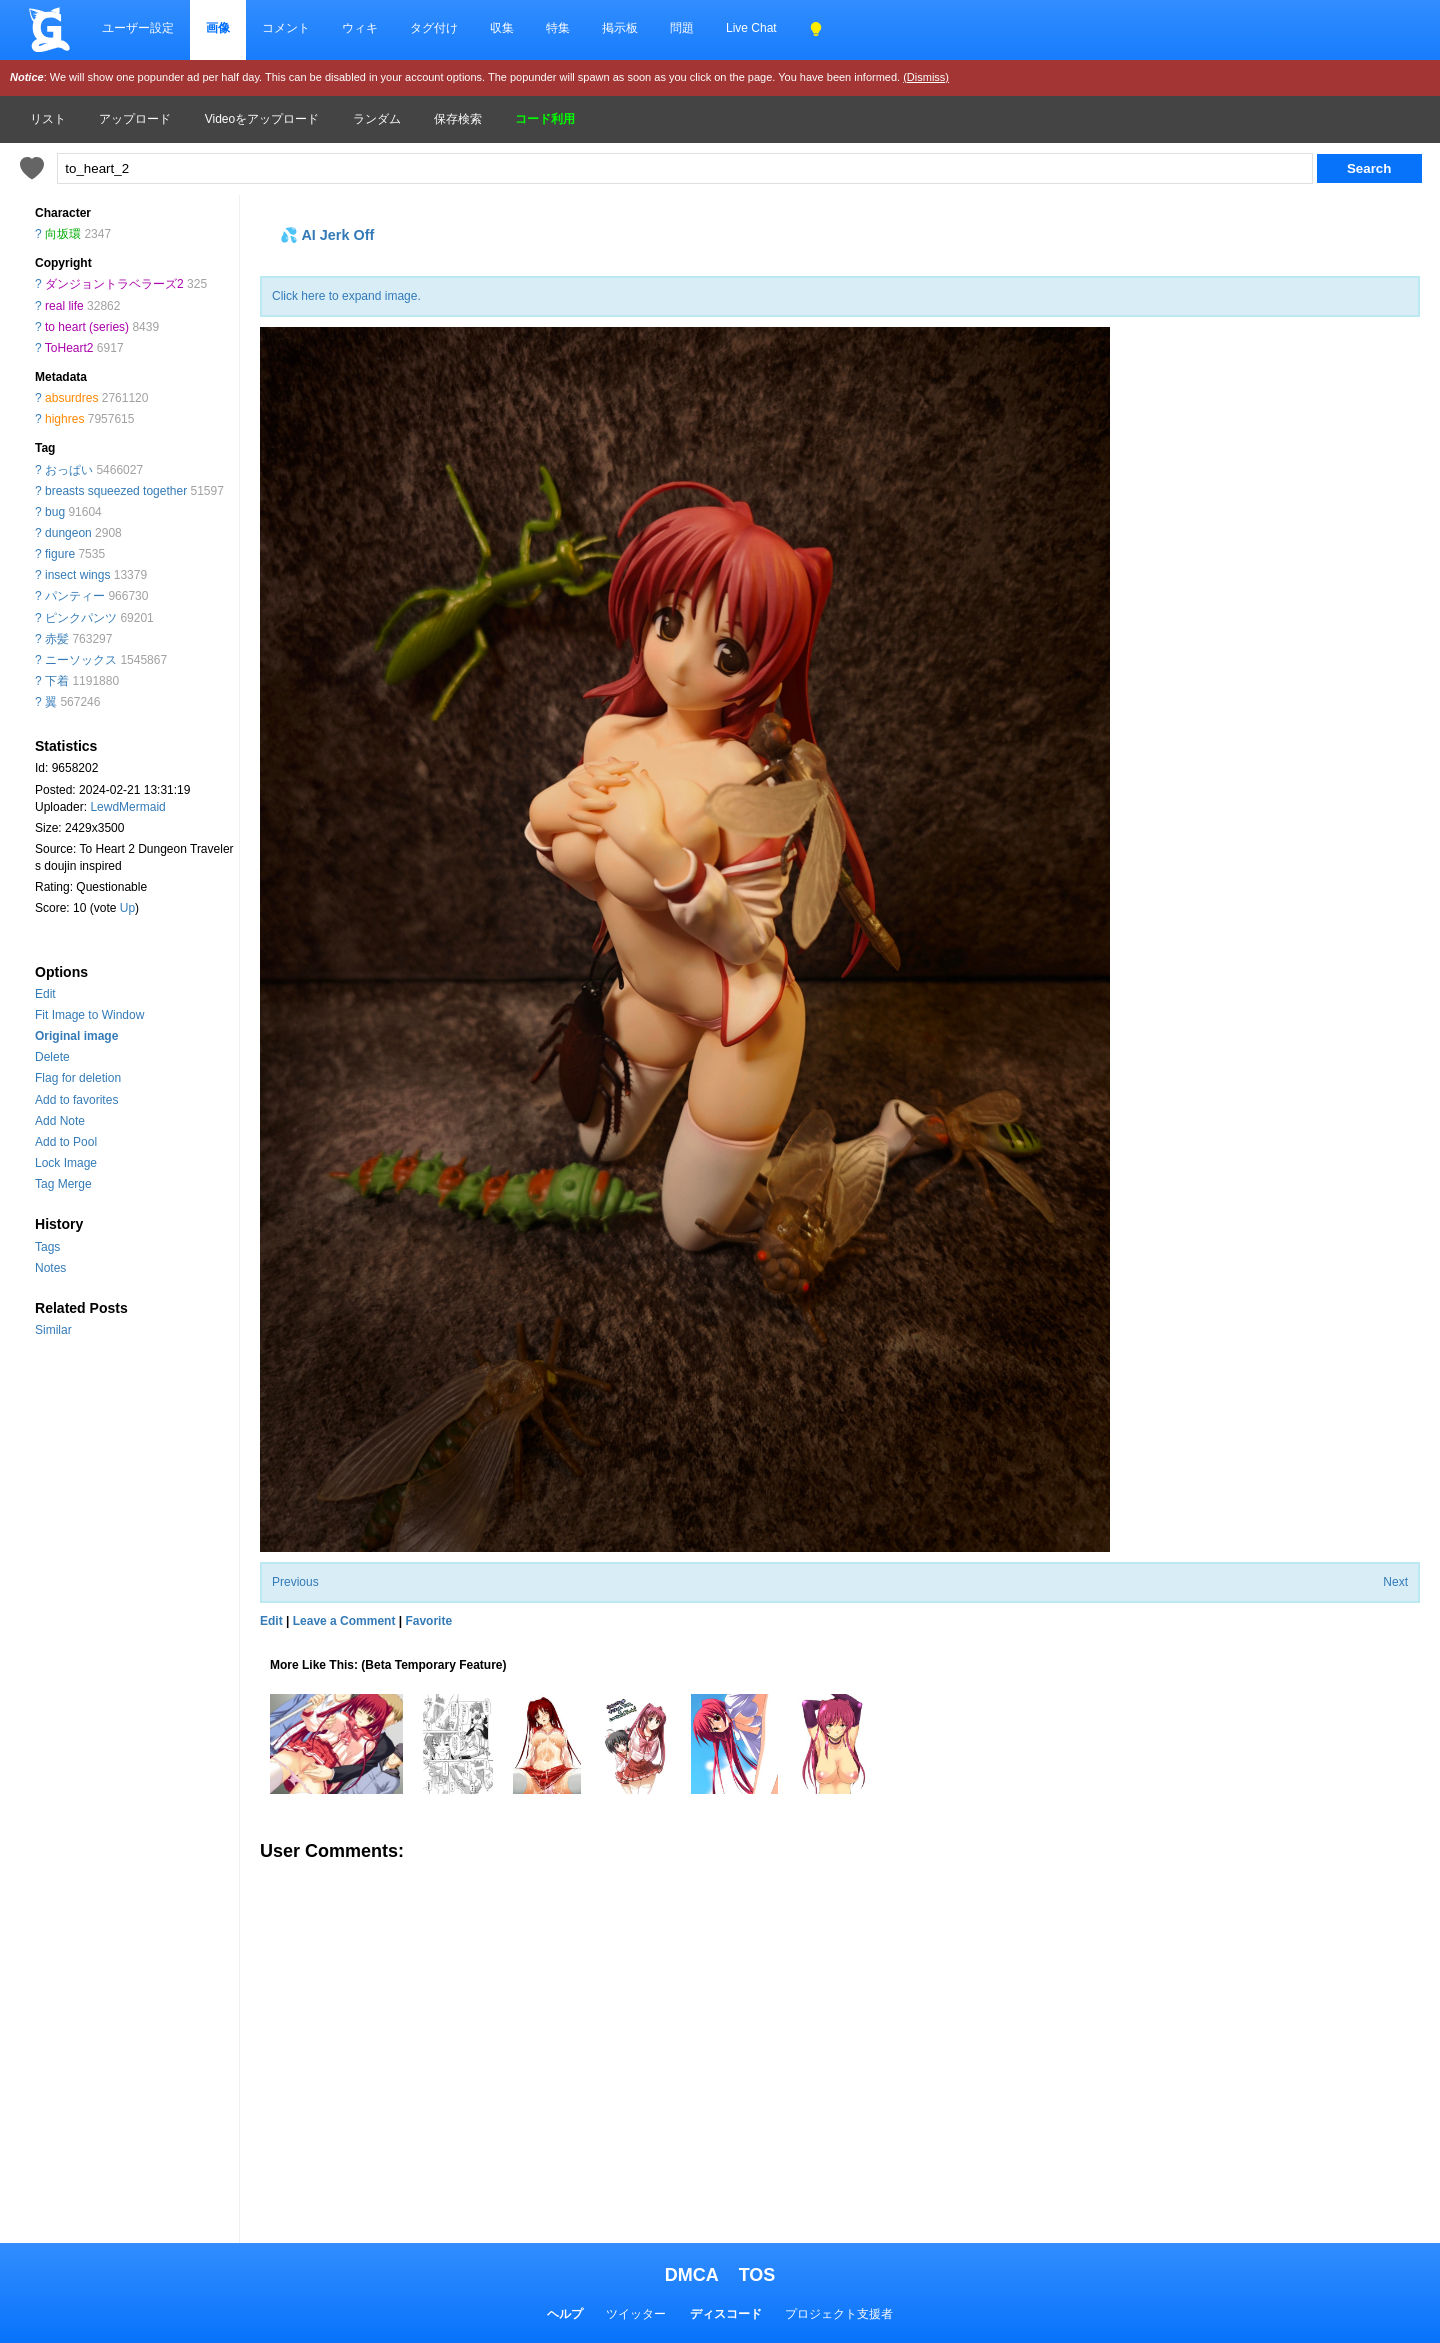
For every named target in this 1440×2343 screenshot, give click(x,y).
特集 (558, 28)
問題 (682, 28)
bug (55, 512)
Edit (45, 994)
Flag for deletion (78, 1078)
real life (64, 306)
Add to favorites (76, 1100)
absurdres (71, 398)
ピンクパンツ (81, 618)
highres (64, 419)
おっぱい (69, 470)
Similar (53, 1330)
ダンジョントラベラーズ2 (114, 284)
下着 (57, 681)
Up (127, 908)
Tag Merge (63, 1184)
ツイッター (636, 2314)
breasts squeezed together (116, 491)
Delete (52, 1057)
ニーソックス (81, 660)
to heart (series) (87, 327)
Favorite (428, 1621)
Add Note (60, 1121)
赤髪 (57, 639)
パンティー (75, 596)
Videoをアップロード (262, 119)
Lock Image (66, 1163)
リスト (48, 119)
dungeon (68, 533)
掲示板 (620, 28)
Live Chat (751, 28)
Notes (50, 1268)
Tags (47, 1247)
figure (60, 554)
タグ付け (434, 28)
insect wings (77, 575)
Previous (295, 1582)
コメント (286, 28)
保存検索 (458, 119)
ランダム (377, 119)
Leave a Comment (344, 1621)
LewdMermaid (127, 807)
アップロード (135, 119)
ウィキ (360, 28)
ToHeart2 (69, 348)
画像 (218, 28)
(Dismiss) (926, 77)
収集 (502, 28)
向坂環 (63, 234)
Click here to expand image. (346, 296)
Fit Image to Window (89, 1015)
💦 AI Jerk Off (327, 235)
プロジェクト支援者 (839, 2314)
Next (1395, 1582)
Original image (76, 1036)
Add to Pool (66, 1142)
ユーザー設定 (138, 28)
